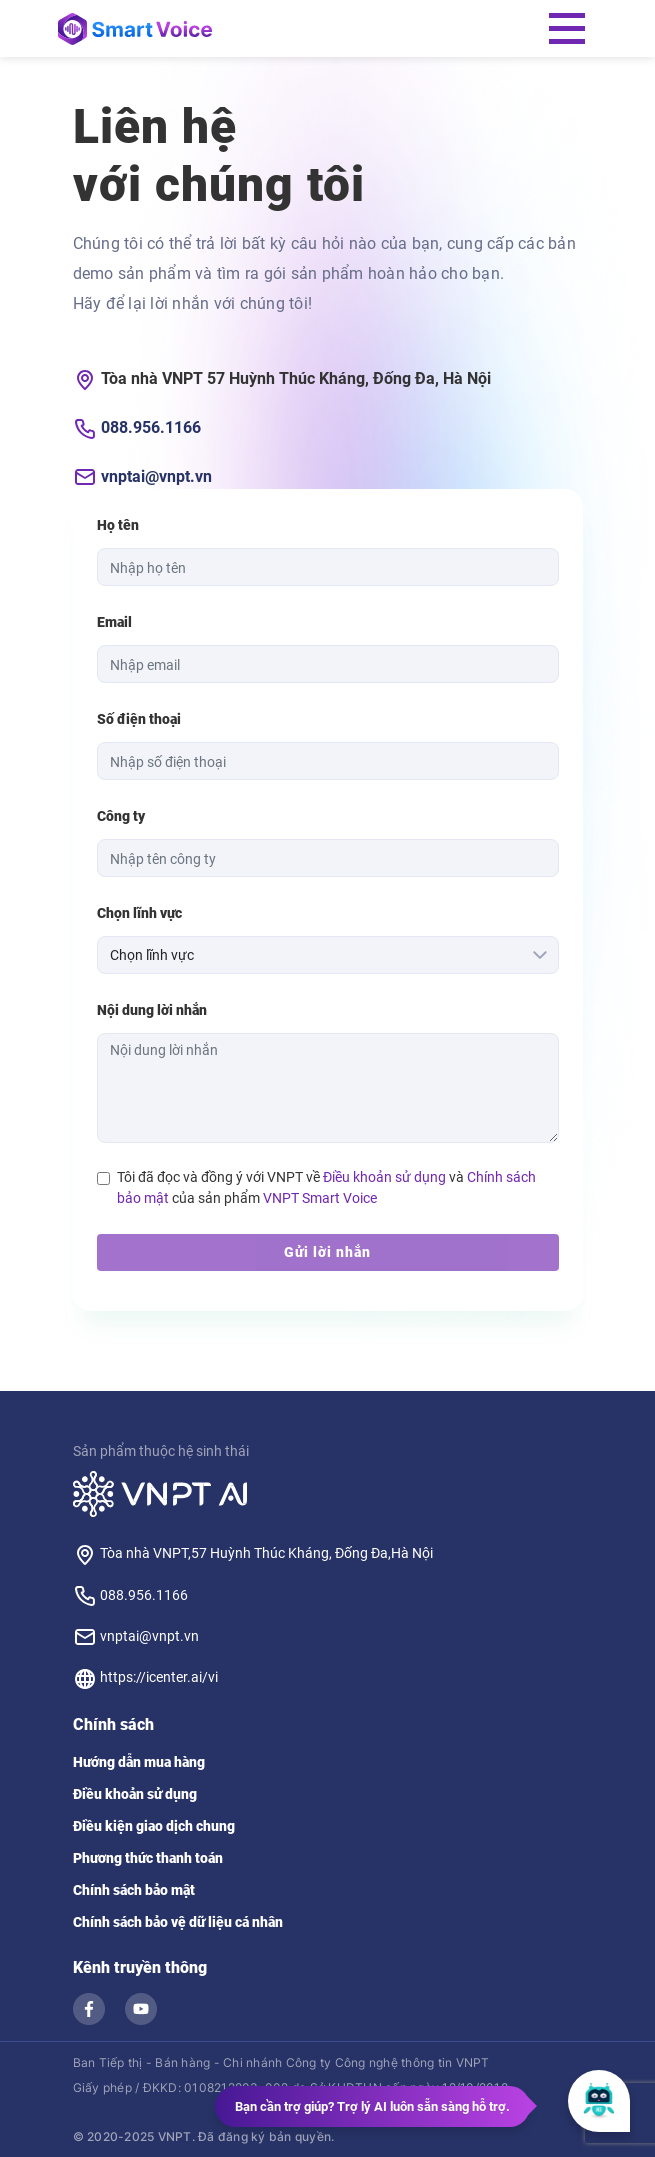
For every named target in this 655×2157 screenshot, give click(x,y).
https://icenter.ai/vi (145, 1677)
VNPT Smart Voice (320, 1198)
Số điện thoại (139, 719)
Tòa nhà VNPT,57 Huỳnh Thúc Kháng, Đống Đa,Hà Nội (253, 1553)
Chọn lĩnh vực (139, 913)
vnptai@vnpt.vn (156, 476)
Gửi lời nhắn (327, 1252)
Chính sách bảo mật (134, 1890)
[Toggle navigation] (567, 28)
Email (114, 622)
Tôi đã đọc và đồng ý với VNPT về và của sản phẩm (326, 1187)
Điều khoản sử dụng (384, 1177)
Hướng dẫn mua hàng (139, 1762)
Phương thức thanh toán (148, 1858)
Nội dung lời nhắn (152, 1010)
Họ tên (118, 525)
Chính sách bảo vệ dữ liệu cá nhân (178, 1922)
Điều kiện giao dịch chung (154, 1826)
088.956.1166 (151, 427)
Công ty (121, 816)
